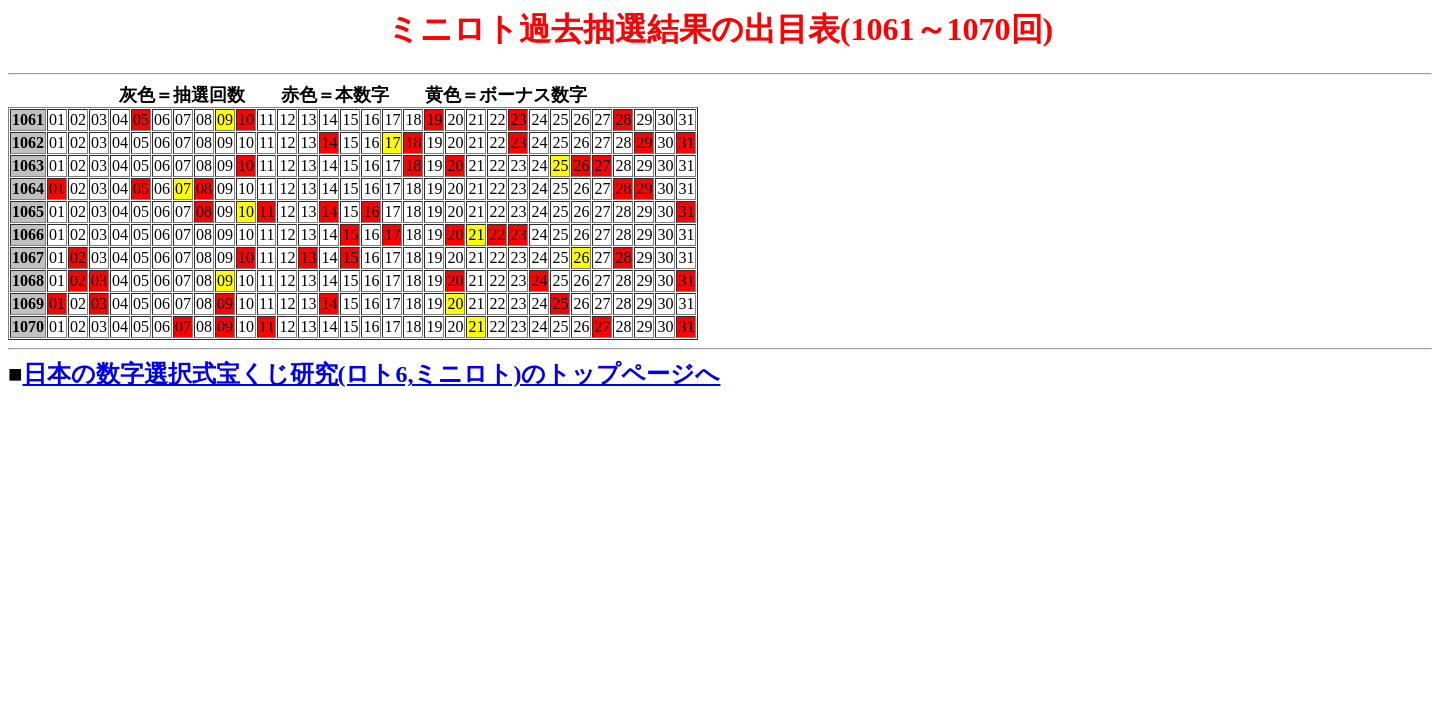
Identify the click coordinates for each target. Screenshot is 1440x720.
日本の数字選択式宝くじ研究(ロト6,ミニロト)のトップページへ (372, 374)
